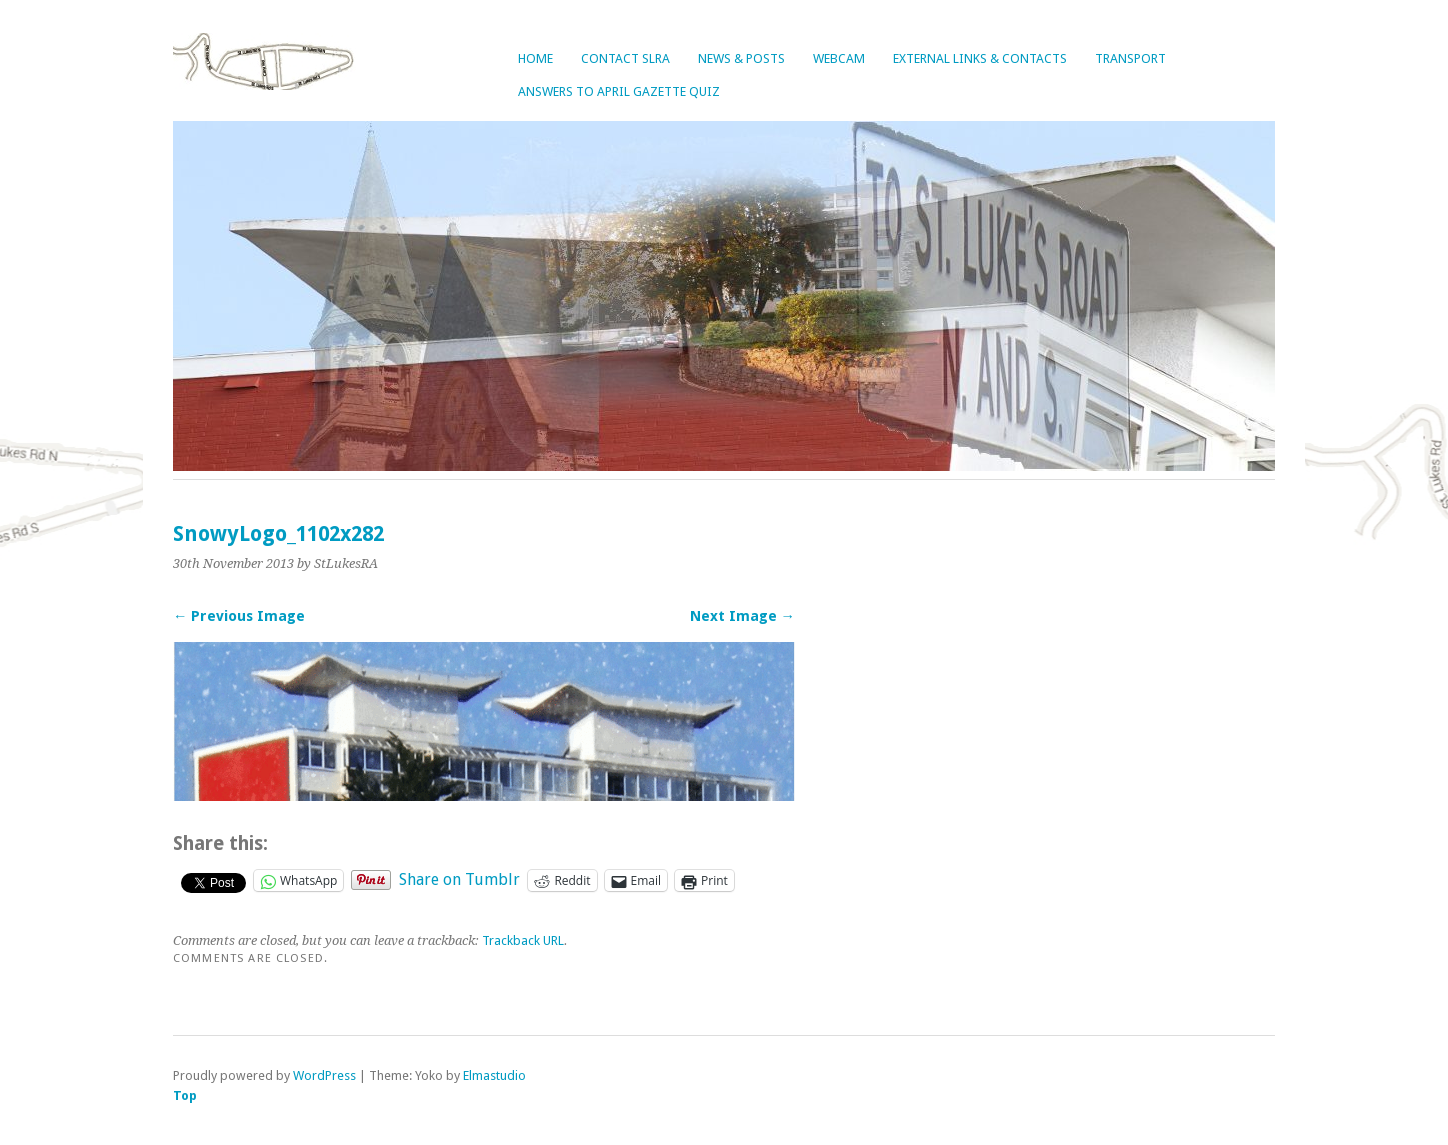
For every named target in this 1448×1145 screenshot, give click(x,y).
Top (185, 1095)
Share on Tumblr (459, 879)
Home (535, 58)
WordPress (324, 1075)
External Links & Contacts (980, 58)
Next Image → (742, 616)
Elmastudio (494, 1075)
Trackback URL (523, 940)
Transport (1130, 58)
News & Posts (741, 58)
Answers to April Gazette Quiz (619, 91)
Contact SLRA (625, 58)
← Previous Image (239, 616)
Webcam (839, 58)
